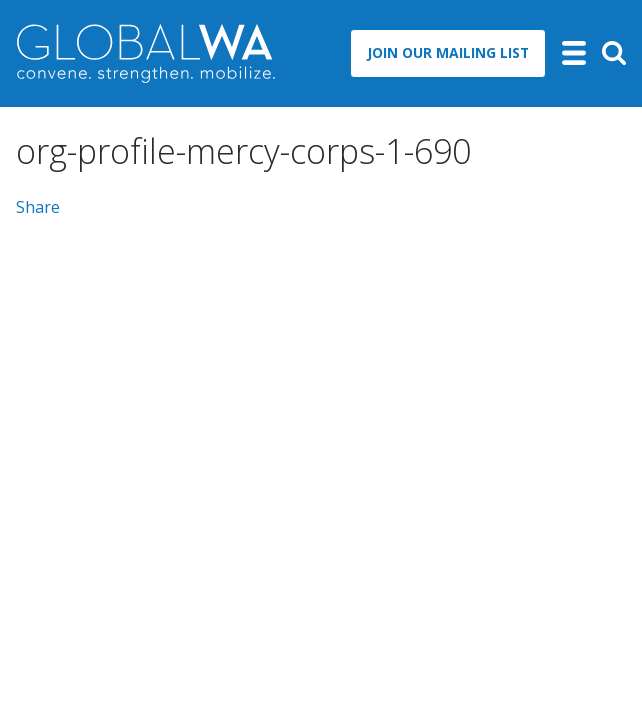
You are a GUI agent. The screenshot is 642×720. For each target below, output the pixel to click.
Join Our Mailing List (448, 52)
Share (38, 207)
